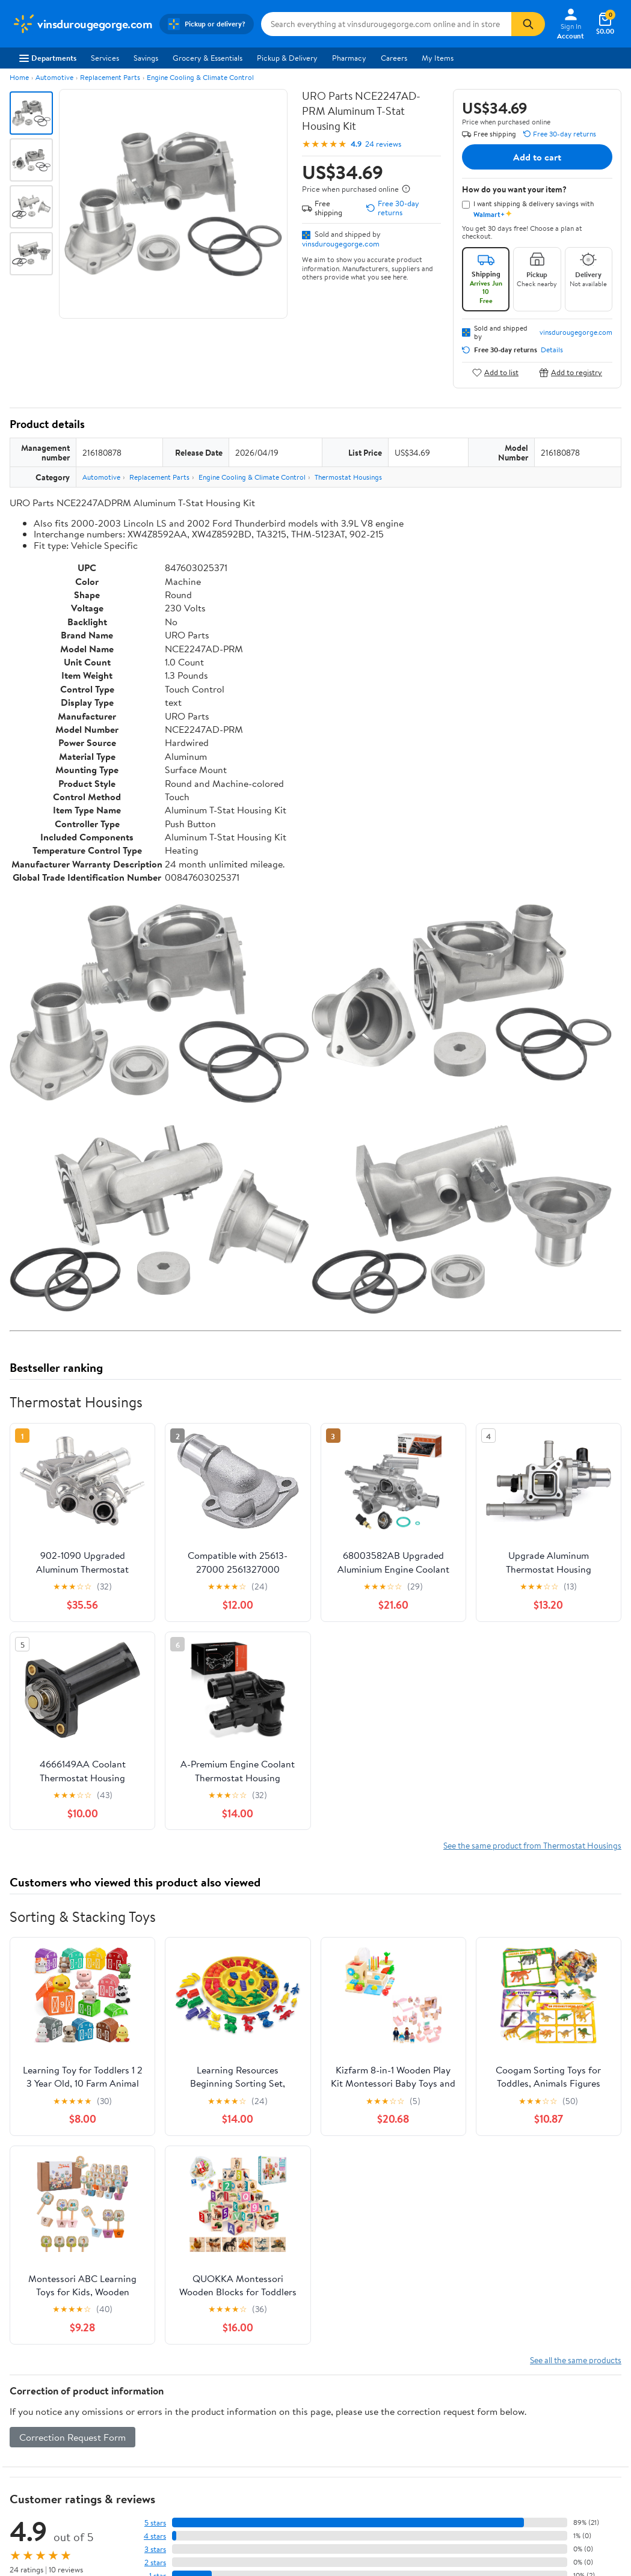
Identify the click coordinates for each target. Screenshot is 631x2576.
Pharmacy (349, 57)
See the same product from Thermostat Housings (532, 1845)
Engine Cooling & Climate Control (200, 77)
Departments (47, 57)
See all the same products (575, 2360)
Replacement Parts (110, 77)
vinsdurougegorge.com (341, 243)
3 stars (155, 2549)
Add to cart (537, 157)
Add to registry (570, 372)
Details (552, 350)
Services (105, 57)
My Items (438, 57)
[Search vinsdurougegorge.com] (386, 24)
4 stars (155, 2536)
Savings (146, 57)
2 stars (155, 2562)
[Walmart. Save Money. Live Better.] (82, 24)
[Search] (528, 24)
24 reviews (383, 143)
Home (19, 77)
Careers (394, 57)
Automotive (54, 77)
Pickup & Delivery (287, 57)
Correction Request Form (72, 2437)
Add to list (495, 372)
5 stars (155, 2522)
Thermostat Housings (348, 477)
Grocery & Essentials (207, 57)
